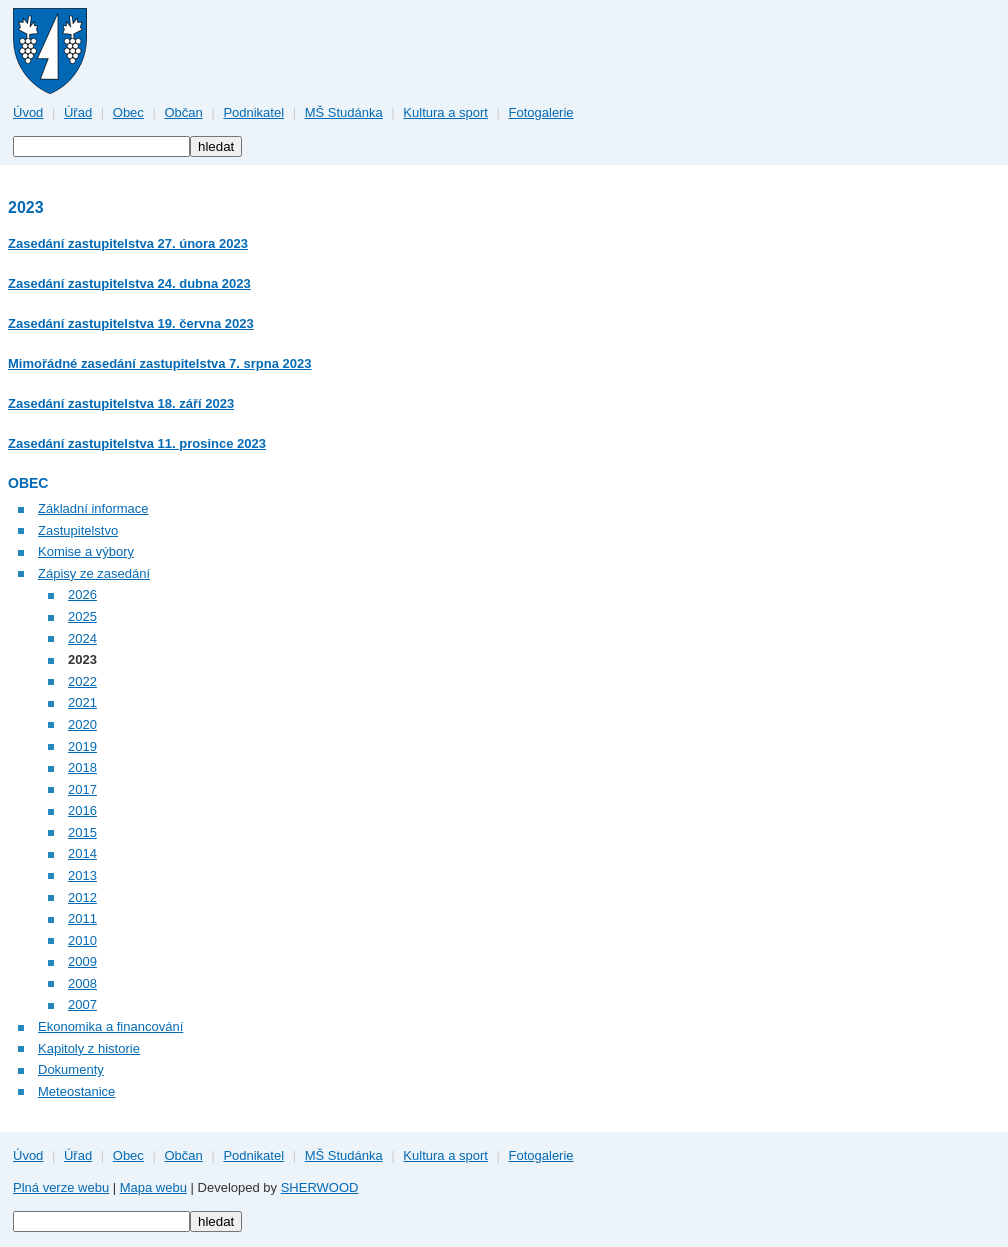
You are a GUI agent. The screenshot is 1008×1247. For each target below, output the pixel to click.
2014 (82, 853)
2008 (82, 983)
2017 (82, 789)
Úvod (28, 112)
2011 (82, 918)
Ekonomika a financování (110, 1026)
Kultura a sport (445, 112)
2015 (82, 832)
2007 (82, 1004)
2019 (82, 746)
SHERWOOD (320, 1187)
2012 (82, 897)
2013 (82, 875)
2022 (82, 681)
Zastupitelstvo (78, 530)
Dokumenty (71, 1069)
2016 (82, 810)
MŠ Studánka (344, 112)
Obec (128, 112)
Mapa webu (153, 1187)
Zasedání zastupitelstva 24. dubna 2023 (129, 283)
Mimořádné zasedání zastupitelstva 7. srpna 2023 (159, 363)
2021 (82, 702)
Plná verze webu (61, 1187)
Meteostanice (76, 1091)
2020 (82, 724)
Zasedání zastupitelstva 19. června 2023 (131, 323)
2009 (82, 961)
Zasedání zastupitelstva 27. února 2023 (128, 243)
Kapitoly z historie (89, 1048)
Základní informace (93, 508)
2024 (82, 638)
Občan (183, 112)
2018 (82, 767)
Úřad (78, 112)
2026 (82, 594)
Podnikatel (253, 112)
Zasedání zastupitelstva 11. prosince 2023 (137, 443)
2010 (82, 940)
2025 (82, 616)
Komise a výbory (86, 551)
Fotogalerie (541, 112)
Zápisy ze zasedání (94, 573)
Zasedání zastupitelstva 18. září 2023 (121, 403)
